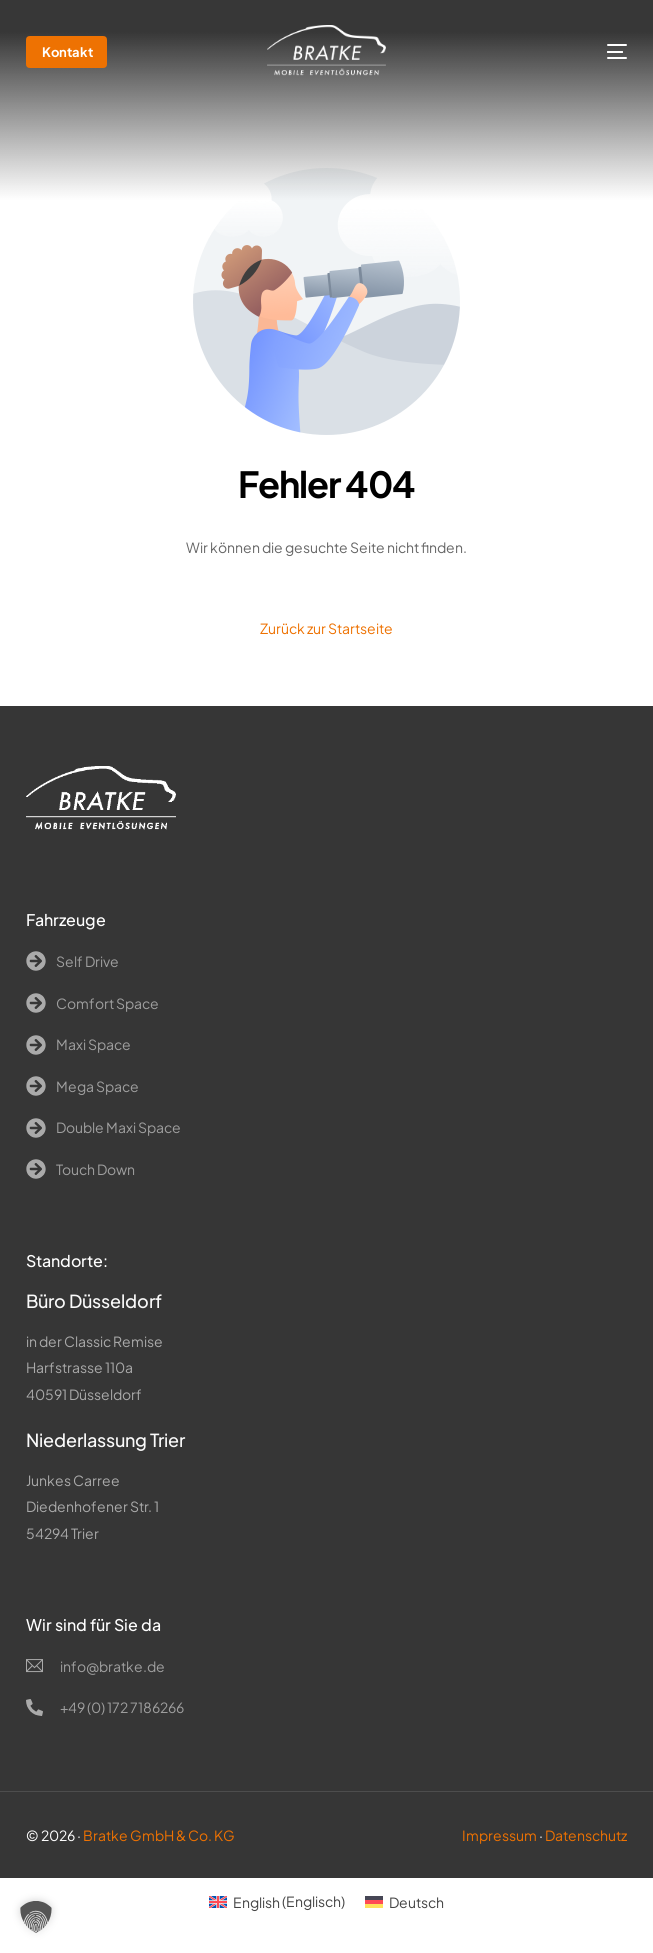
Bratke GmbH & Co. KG (159, 1835)
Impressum (499, 1835)
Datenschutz (586, 1835)
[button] (36, 1917)
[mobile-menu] (600, 52)
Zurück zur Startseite (326, 628)
